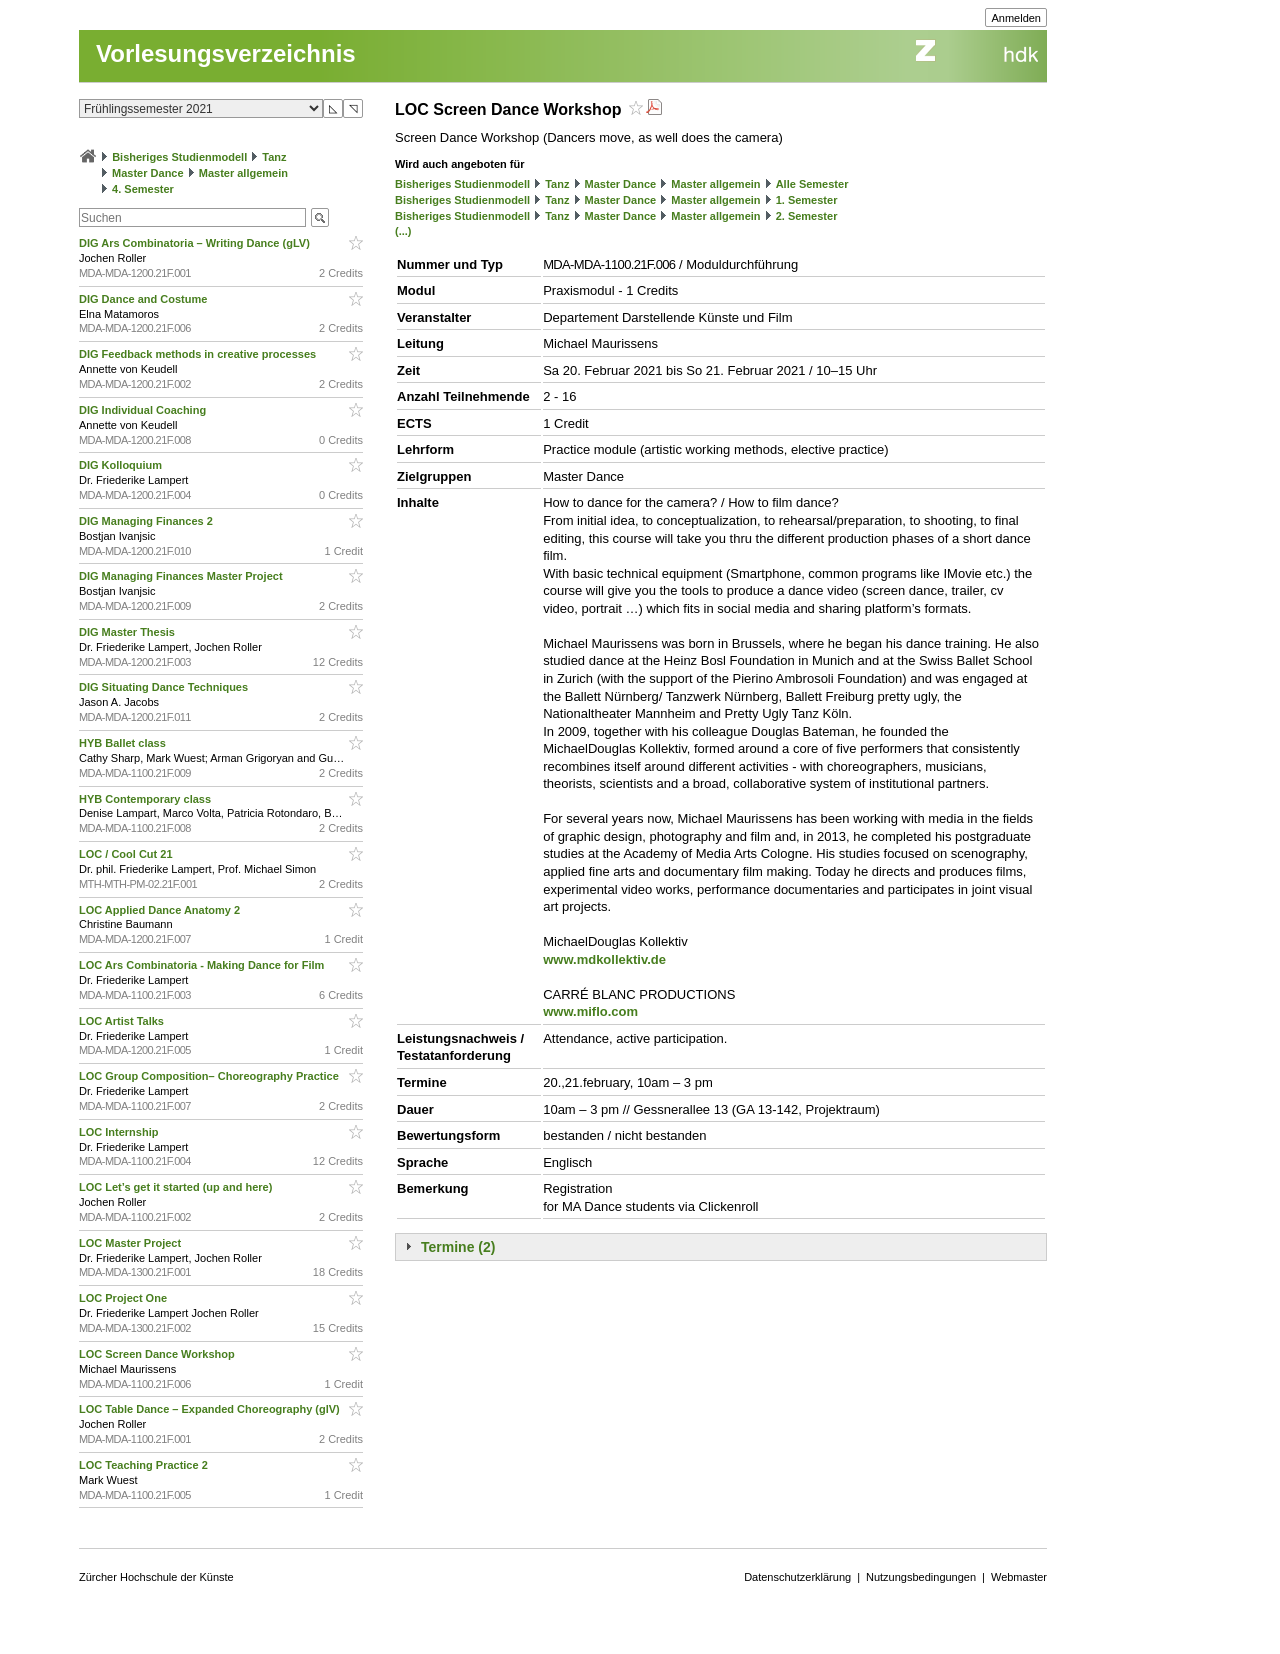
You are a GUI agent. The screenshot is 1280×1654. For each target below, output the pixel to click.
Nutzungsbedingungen (921, 1577)
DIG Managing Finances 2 (147, 521)
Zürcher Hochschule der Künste (156, 1577)
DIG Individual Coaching (144, 410)
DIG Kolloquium (122, 465)
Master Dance (148, 173)
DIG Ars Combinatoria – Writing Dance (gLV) (196, 243)
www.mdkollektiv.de (604, 959)
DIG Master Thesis (128, 632)
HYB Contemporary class (146, 799)
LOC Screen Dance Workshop (158, 1354)
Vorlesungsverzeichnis (226, 53)
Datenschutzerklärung (797, 1577)
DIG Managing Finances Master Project (182, 576)
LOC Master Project (131, 1243)
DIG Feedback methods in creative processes (199, 354)
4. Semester (143, 189)
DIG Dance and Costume (144, 299)
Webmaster (1019, 1577)
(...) (403, 231)
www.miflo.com (590, 1011)
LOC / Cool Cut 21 (127, 854)
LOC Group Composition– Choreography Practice (210, 1076)
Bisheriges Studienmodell (179, 157)
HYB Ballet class (124, 743)
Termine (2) (458, 1247)
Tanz (274, 157)
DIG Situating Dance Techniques (165, 687)
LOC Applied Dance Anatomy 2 (161, 910)
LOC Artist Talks (123, 1021)
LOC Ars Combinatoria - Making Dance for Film (203, 965)
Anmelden (1016, 18)
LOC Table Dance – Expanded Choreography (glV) (211, 1409)
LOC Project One (124, 1298)
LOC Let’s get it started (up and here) (177, 1187)
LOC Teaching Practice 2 (145, 1465)
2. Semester (807, 216)
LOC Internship (120, 1132)
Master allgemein (243, 173)
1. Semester (807, 200)
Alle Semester (812, 184)
